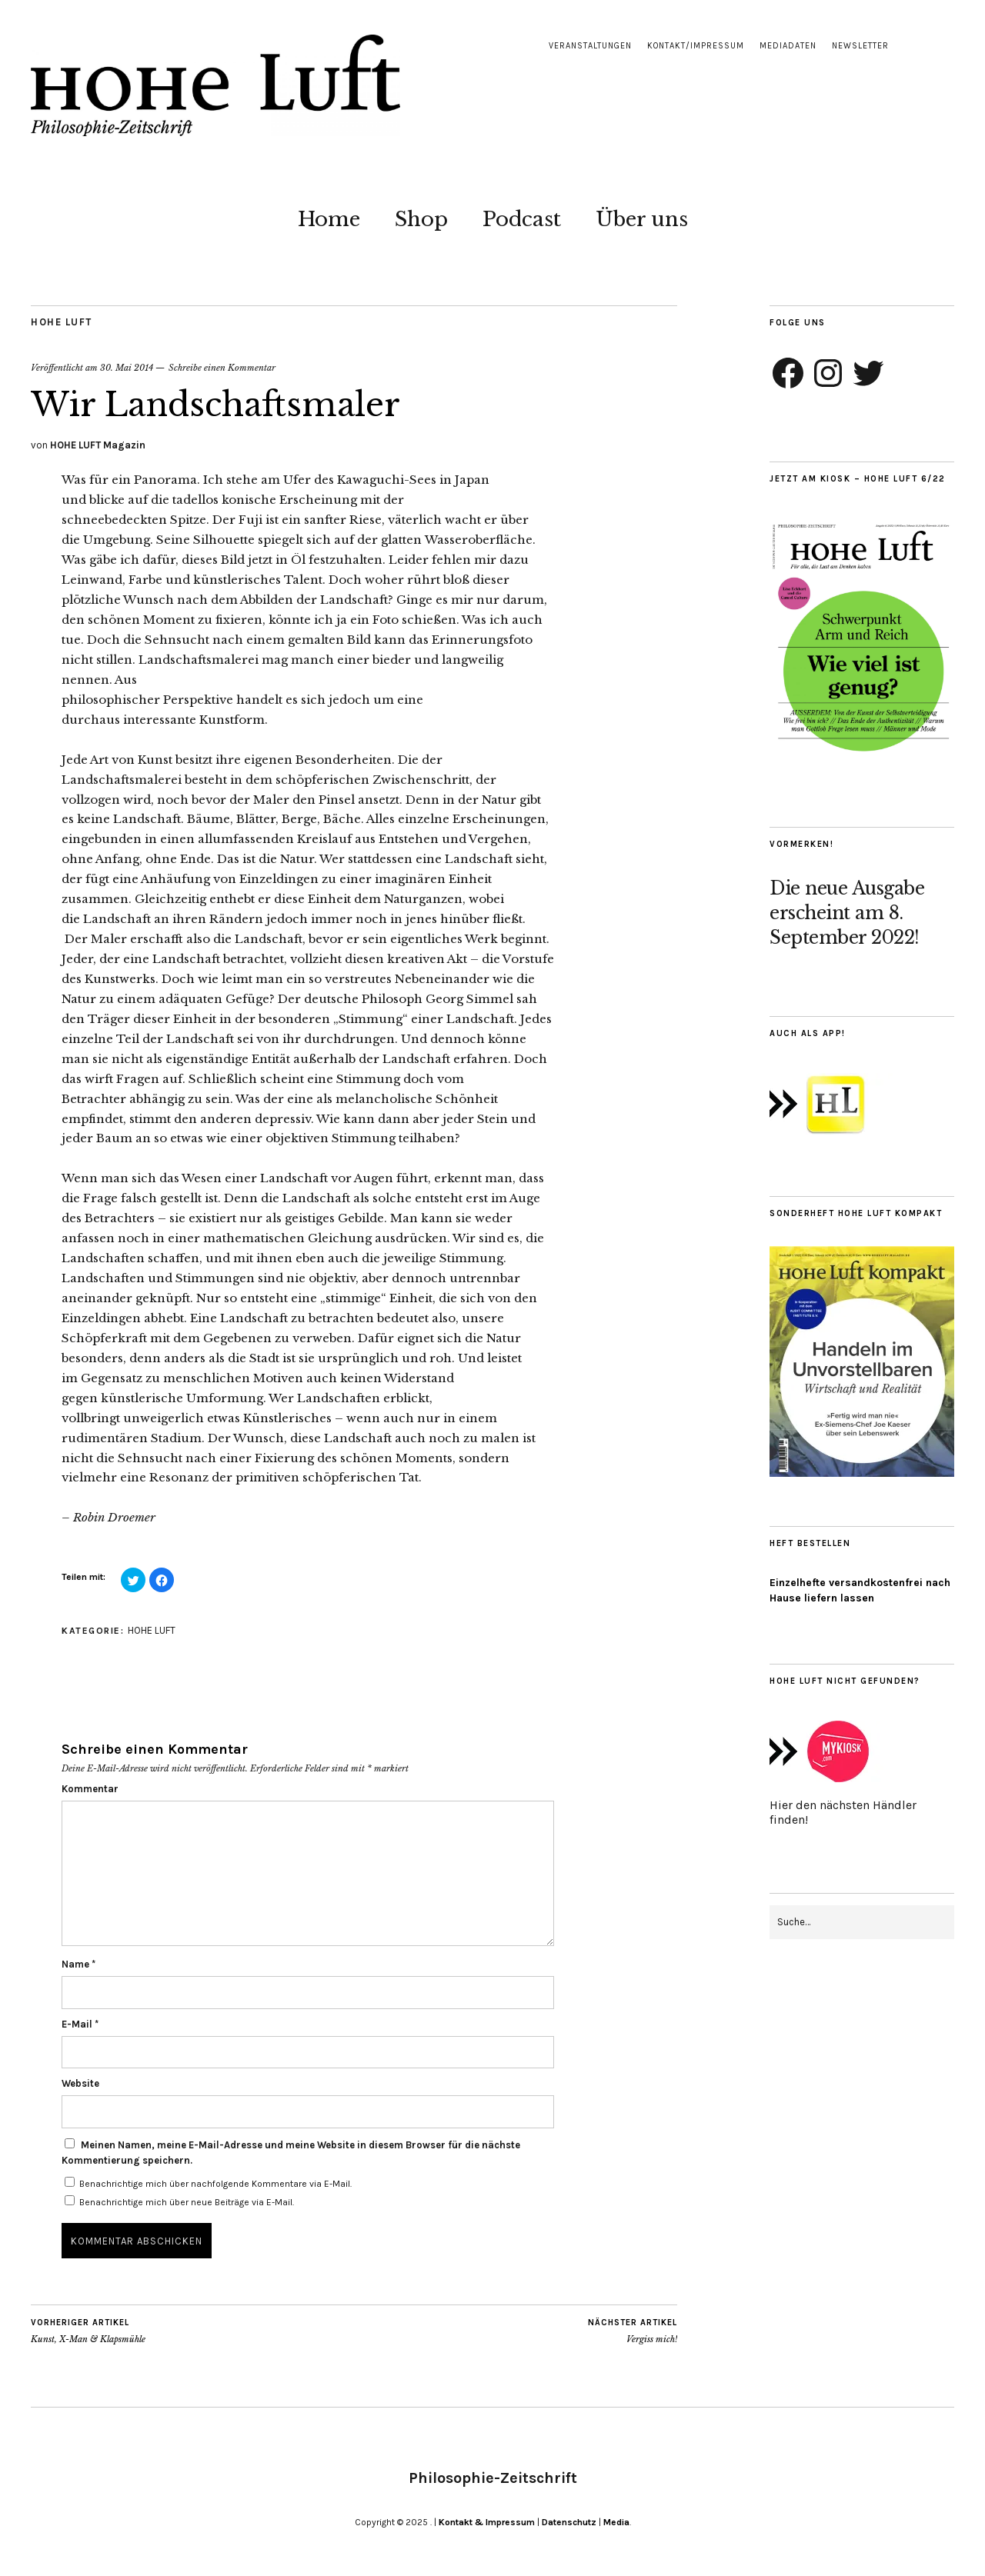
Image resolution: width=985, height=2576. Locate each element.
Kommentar (90, 1789)
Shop (421, 219)
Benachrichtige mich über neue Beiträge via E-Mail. (186, 2202)
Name (78, 1964)
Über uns (642, 219)
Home (329, 219)
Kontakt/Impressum (695, 46)
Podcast (521, 219)
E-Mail (80, 2024)
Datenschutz (569, 2522)
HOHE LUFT (61, 322)
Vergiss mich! (632, 2330)
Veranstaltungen (590, 46)
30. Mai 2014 (126, 367)
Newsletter (860, 46)
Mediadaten (788, 46)
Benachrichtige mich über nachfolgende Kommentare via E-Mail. (215, 2183)
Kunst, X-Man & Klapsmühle (88, 2330)
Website (80, 2083)
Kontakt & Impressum (487, 2522)
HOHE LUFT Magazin (97, 445)
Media (616, 2522)
